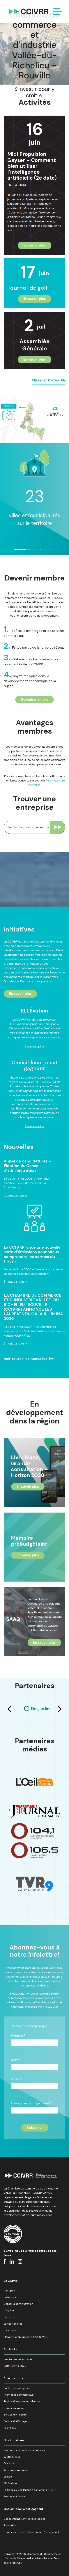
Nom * (16, 2060)
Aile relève (10, 2427)
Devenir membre (34, 699)
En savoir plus (34, 245)
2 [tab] (30, 551)
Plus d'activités (45, 380)
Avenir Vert (10, 2463)
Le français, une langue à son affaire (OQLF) (30, 2490)
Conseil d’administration (18, 2303)
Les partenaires (13, 2323)
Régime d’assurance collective (22, 2401)
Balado (8, 2476)
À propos (9, 2290)
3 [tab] (45, 551)
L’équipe (9, 2310)
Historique (10, 2297)
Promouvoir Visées (15, 2496)
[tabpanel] (34, 490)
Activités (10, 2349)
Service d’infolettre (15, 2414)
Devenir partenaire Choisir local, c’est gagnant (31, 2532)
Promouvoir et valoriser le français (24, 2450)
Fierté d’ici (10, 2525)
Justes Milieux (12, 2456)
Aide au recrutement (16, 2470)
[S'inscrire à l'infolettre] (34, 2128)
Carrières (9, 2317)
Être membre (14, 2378)
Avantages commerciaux (18, 2394)
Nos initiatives (14, 2440)
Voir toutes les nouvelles (25, 1358)
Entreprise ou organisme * (31, 2103)
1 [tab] (16, 551)
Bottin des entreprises (17, 2388)
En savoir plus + (15, 1195)
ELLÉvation (10, 2483)
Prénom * (18, 2036)
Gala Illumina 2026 (15, 2365)
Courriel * (18, 2079)
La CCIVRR (11, 2281)
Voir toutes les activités (18, 2359)
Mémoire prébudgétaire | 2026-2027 (26, 2337)
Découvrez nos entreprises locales (24, 2518)
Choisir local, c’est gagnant (23, 2509)
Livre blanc (10, 2330)
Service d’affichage (15, 2421)
